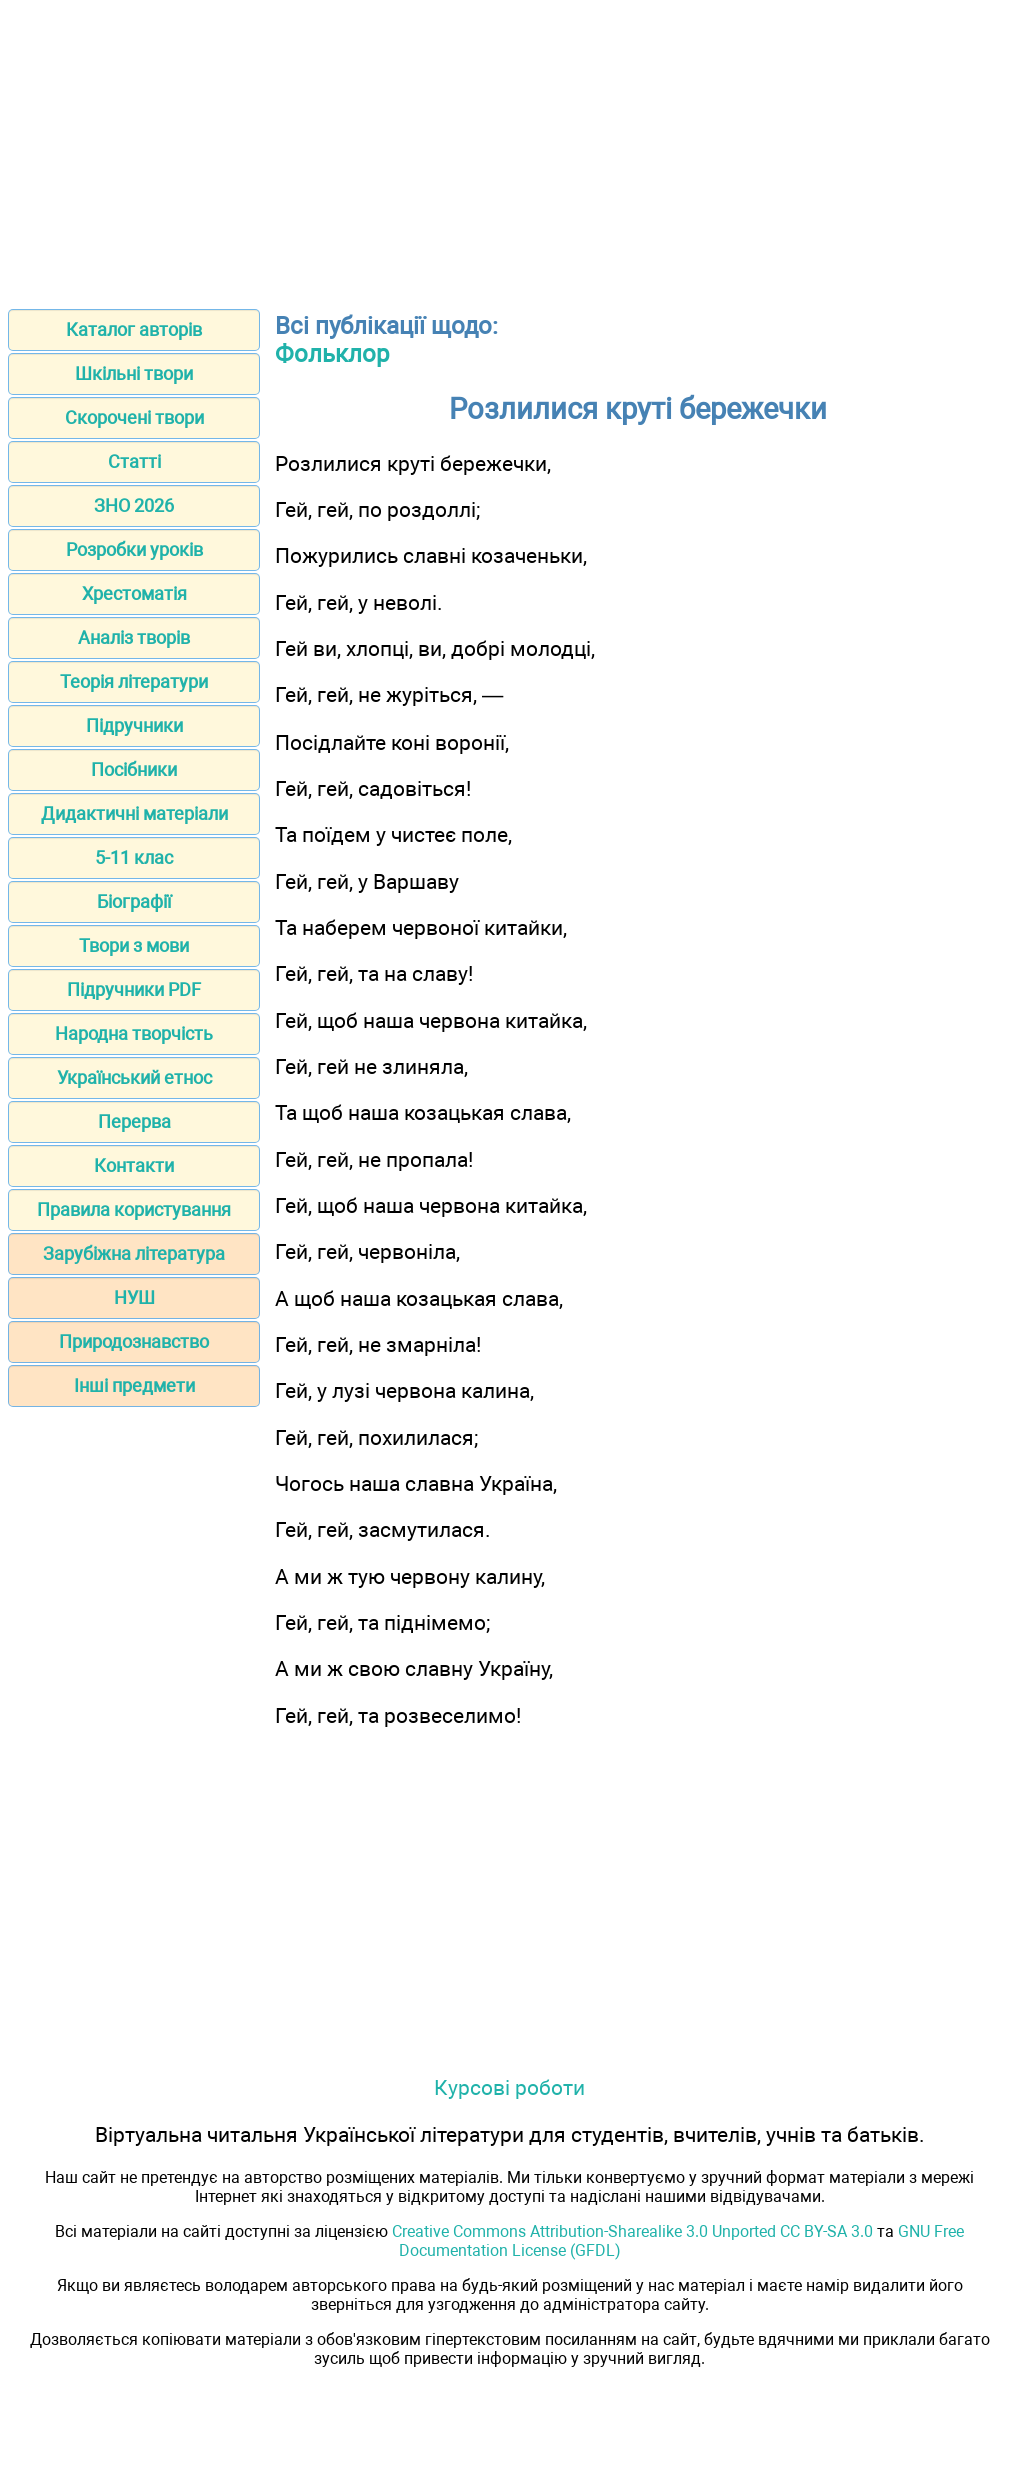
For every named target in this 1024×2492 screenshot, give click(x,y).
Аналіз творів (134, 637)
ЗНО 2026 (134, 505)
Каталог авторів (134, 329)
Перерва (134, 1121)
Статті (134, 461)
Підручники (134, 725)
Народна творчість (134, 1033)
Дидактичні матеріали (134, 813)
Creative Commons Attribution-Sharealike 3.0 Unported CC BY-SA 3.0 (632, 2231)
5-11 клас (134, 857)
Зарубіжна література (134, 1253)
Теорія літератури (134, 681)
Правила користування (134, 1209)
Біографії (134, 901)
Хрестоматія (134, 593)
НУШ (134, 1297)
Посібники (134, 769)
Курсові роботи (509, 2087)
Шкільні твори (134, 373)
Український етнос (134, 1077)
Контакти (134, 1165)
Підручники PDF (134, 989)
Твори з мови (134, 945)
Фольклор (332, 354)
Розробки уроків (134, 549)
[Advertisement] (512, 148)
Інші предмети (134, 1385)
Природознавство (134, 1341)
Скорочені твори (134, 417)
